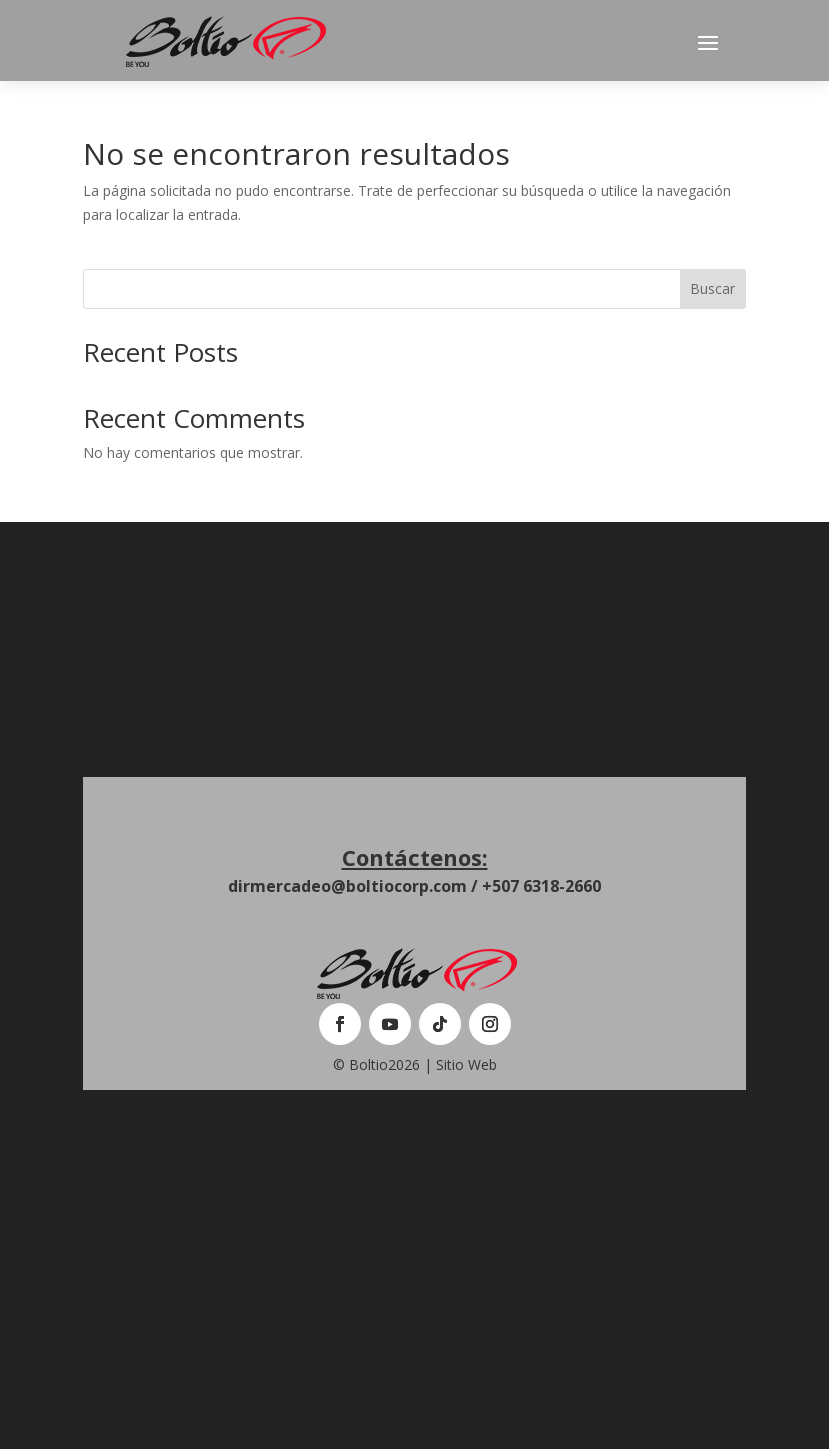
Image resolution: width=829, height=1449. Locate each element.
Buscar (712, 288)
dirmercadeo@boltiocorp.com (347, 886)
